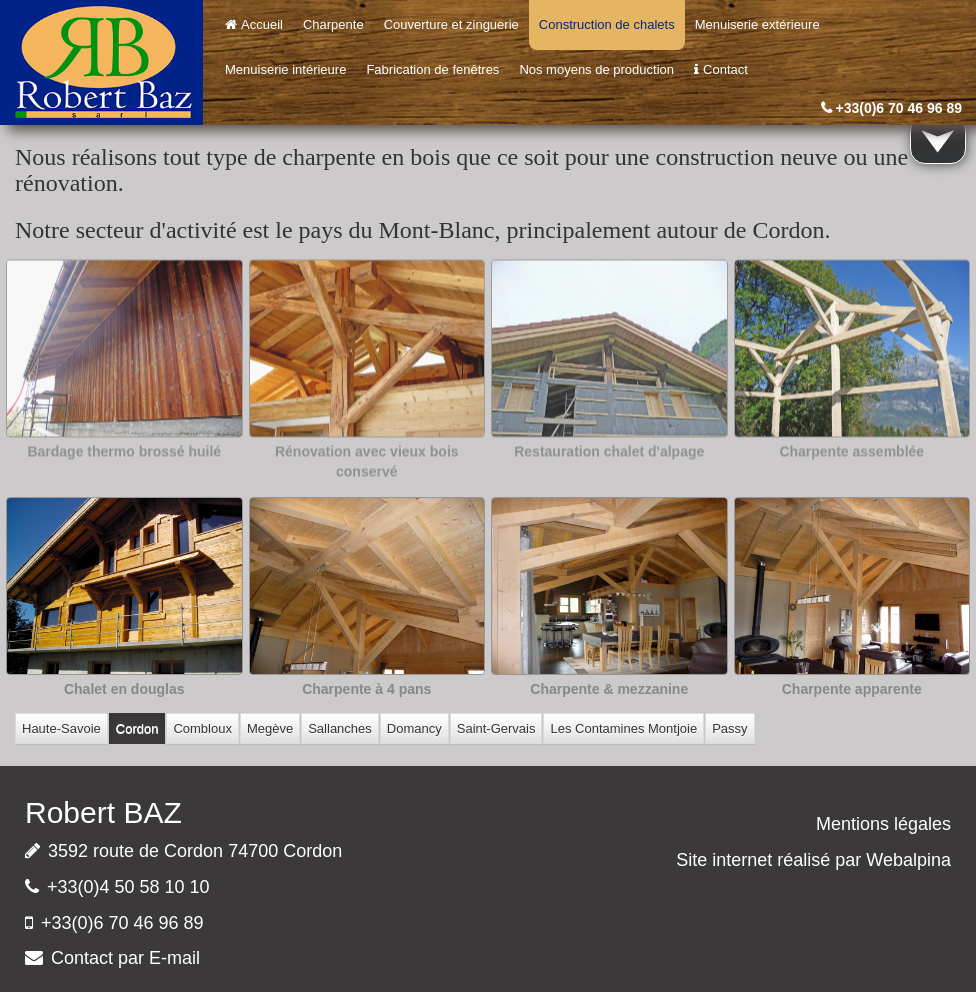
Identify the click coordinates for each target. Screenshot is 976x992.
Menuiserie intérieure (285, 69)
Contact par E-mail (125, 958)
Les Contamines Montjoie (623, 728)
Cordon (137, 728)
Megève (270, 728)
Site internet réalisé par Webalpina (813, 860)
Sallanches (340, 728)
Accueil (254, 24)
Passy (729, 728)
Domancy (414, 728)
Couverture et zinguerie (451, 24)
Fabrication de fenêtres (432, 69)
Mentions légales (883, 824)
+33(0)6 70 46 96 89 (899, 108)
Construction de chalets (607, 24)
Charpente (333, 24)
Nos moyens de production (596, 69)
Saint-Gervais (496, 728)
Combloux (202, 728)
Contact (721, 69)
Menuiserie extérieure (757, 24)
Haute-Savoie (61, 728)
